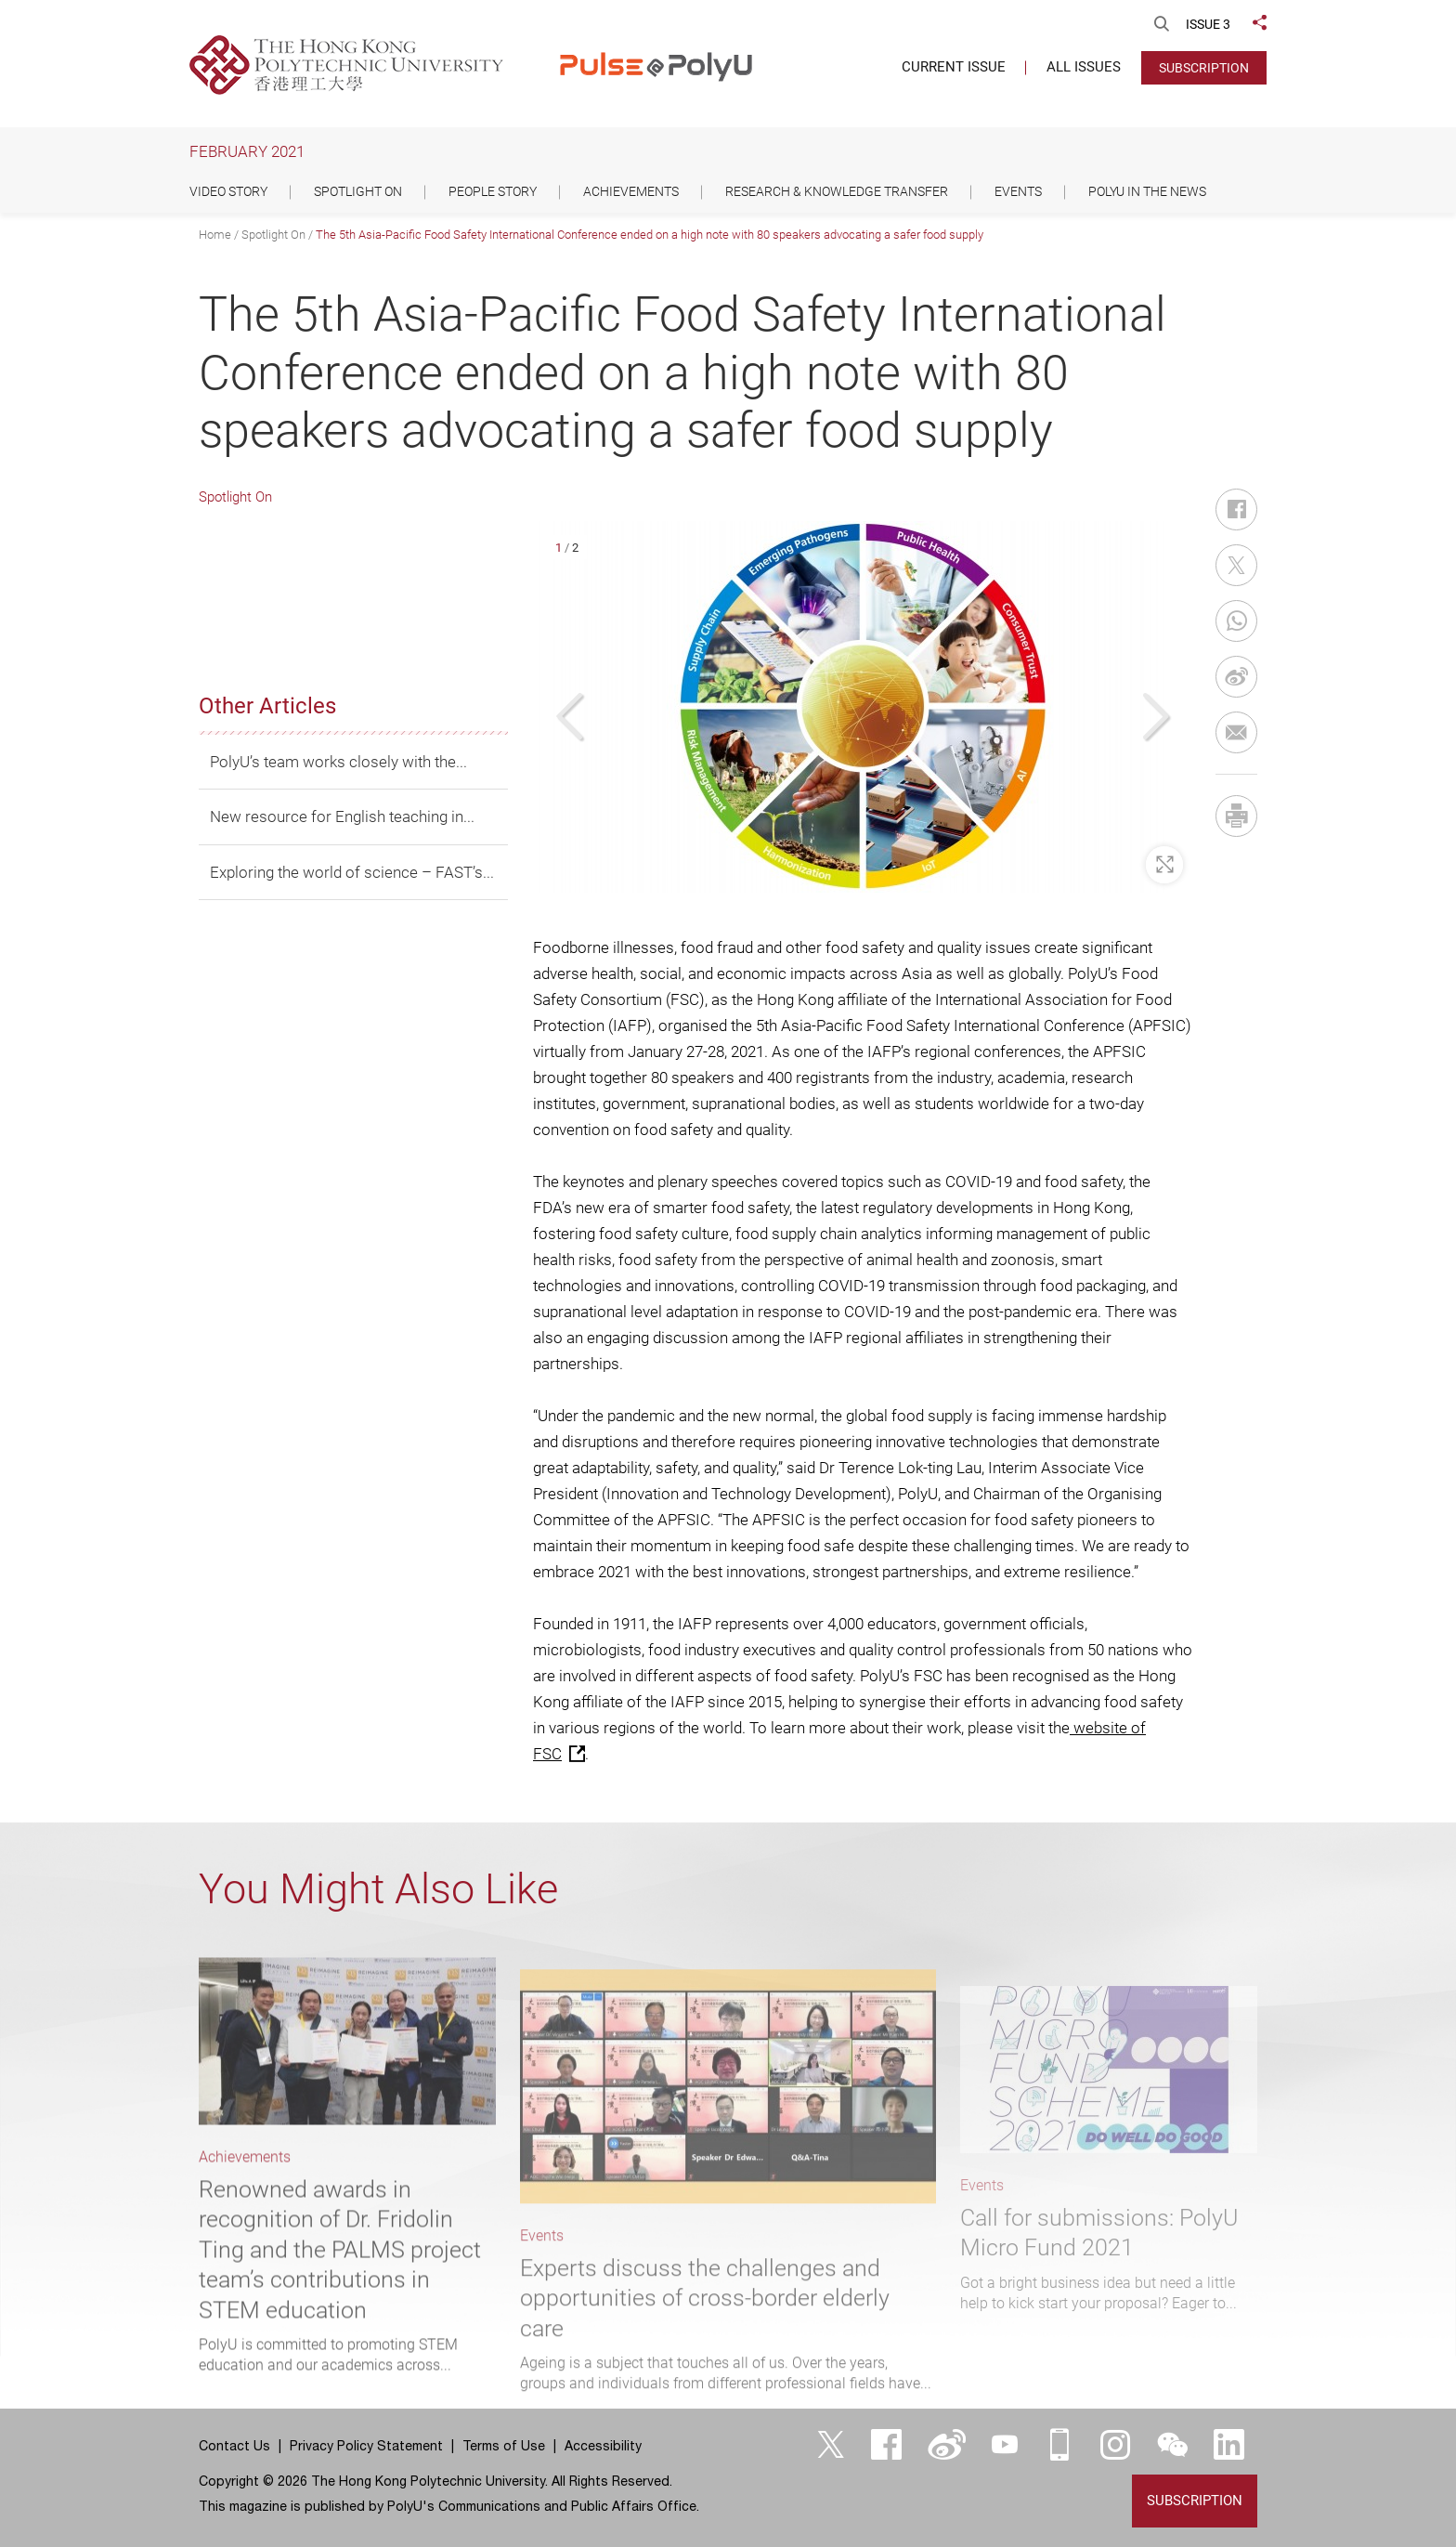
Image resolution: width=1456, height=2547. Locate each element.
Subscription (1204, 67)
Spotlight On (273, 235)
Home (215, 235)
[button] (572, 716)
